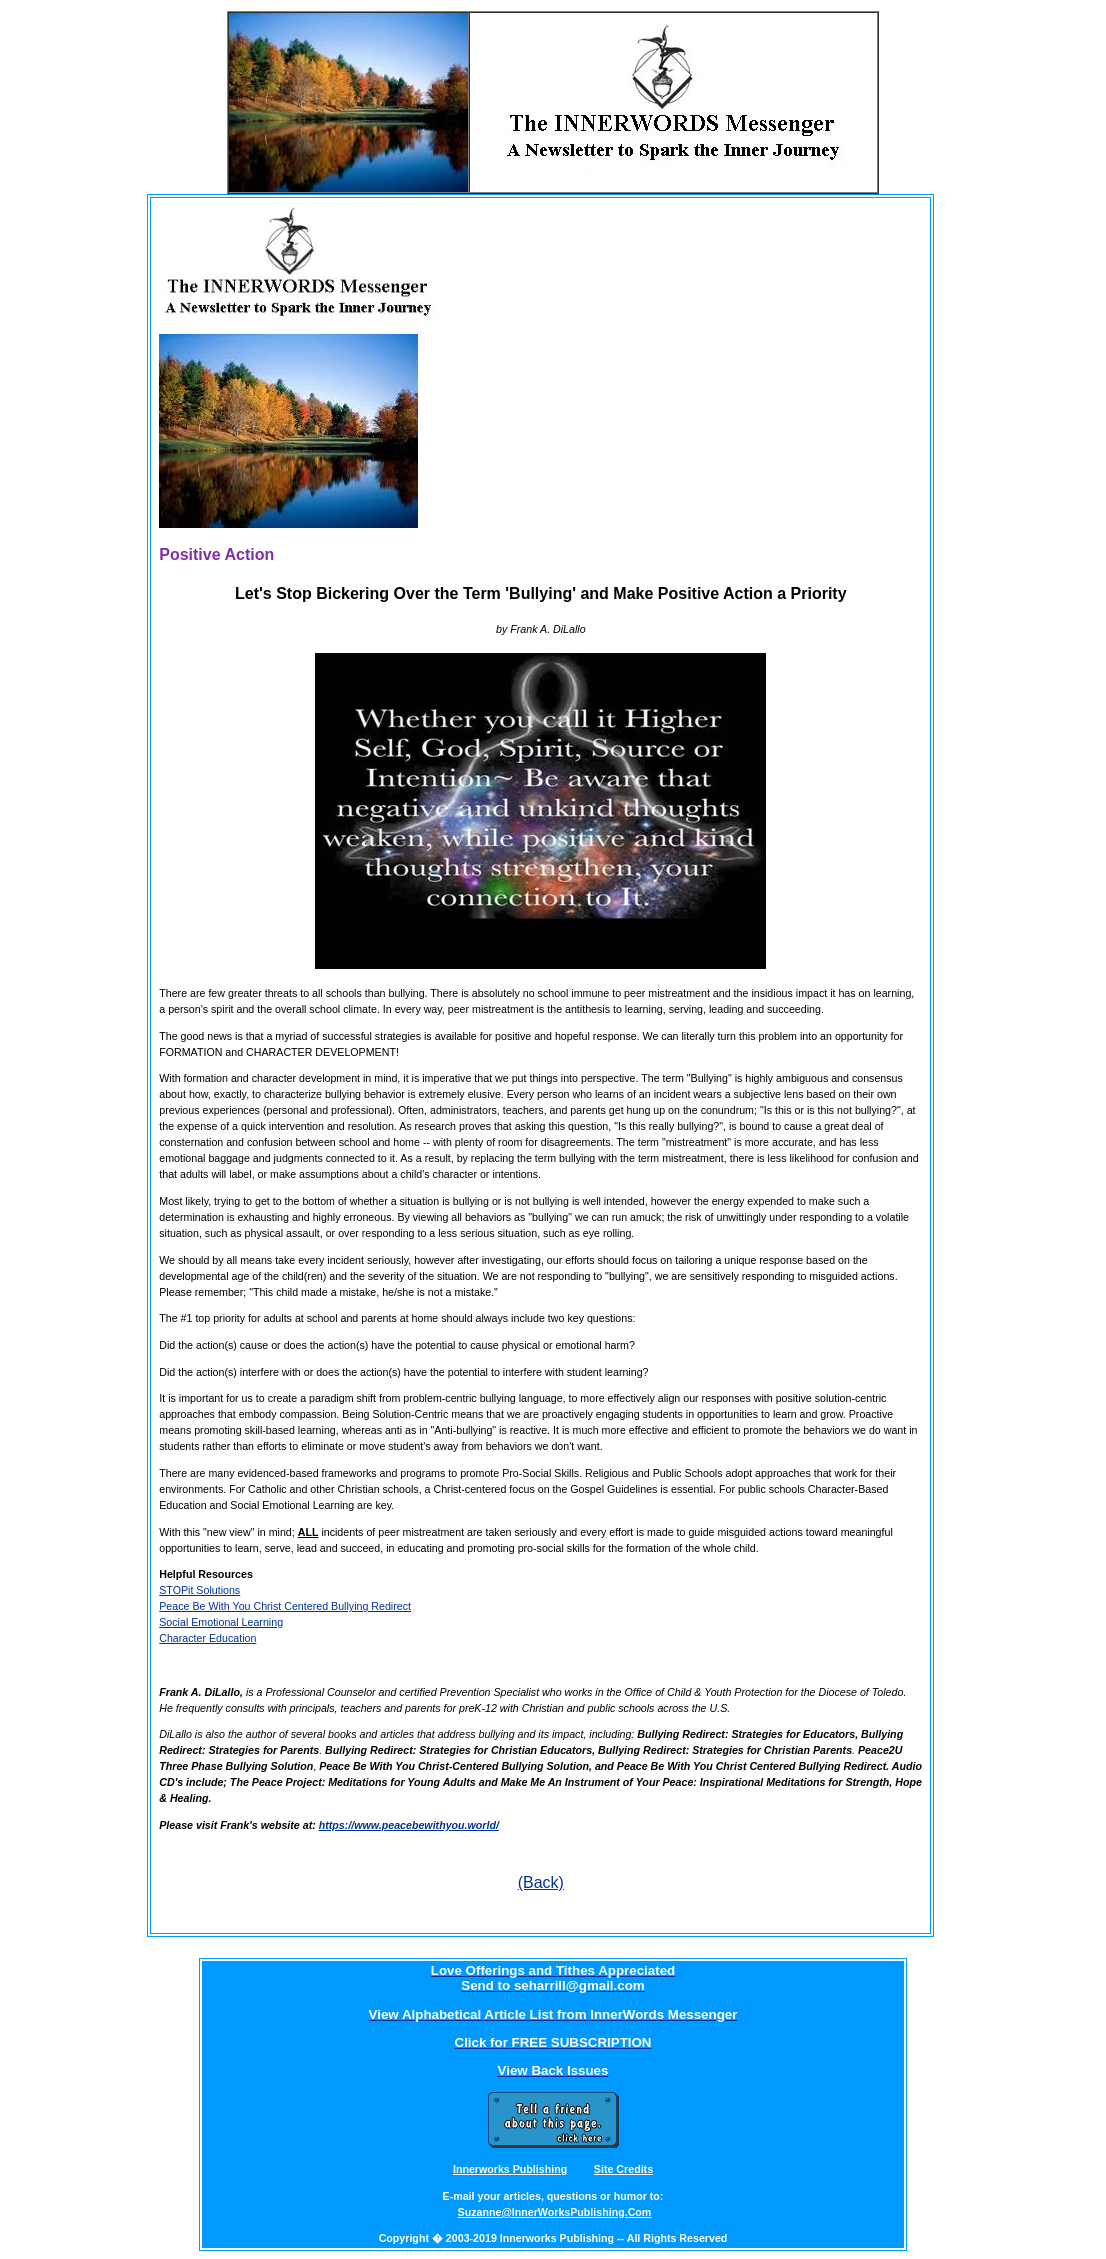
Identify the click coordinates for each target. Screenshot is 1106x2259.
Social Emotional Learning (221, 1622)
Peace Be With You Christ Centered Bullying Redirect (285, 1606)
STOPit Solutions (199, 1590)
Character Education (207, 1638)
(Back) (541, 1882)
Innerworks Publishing (510, 2169)
